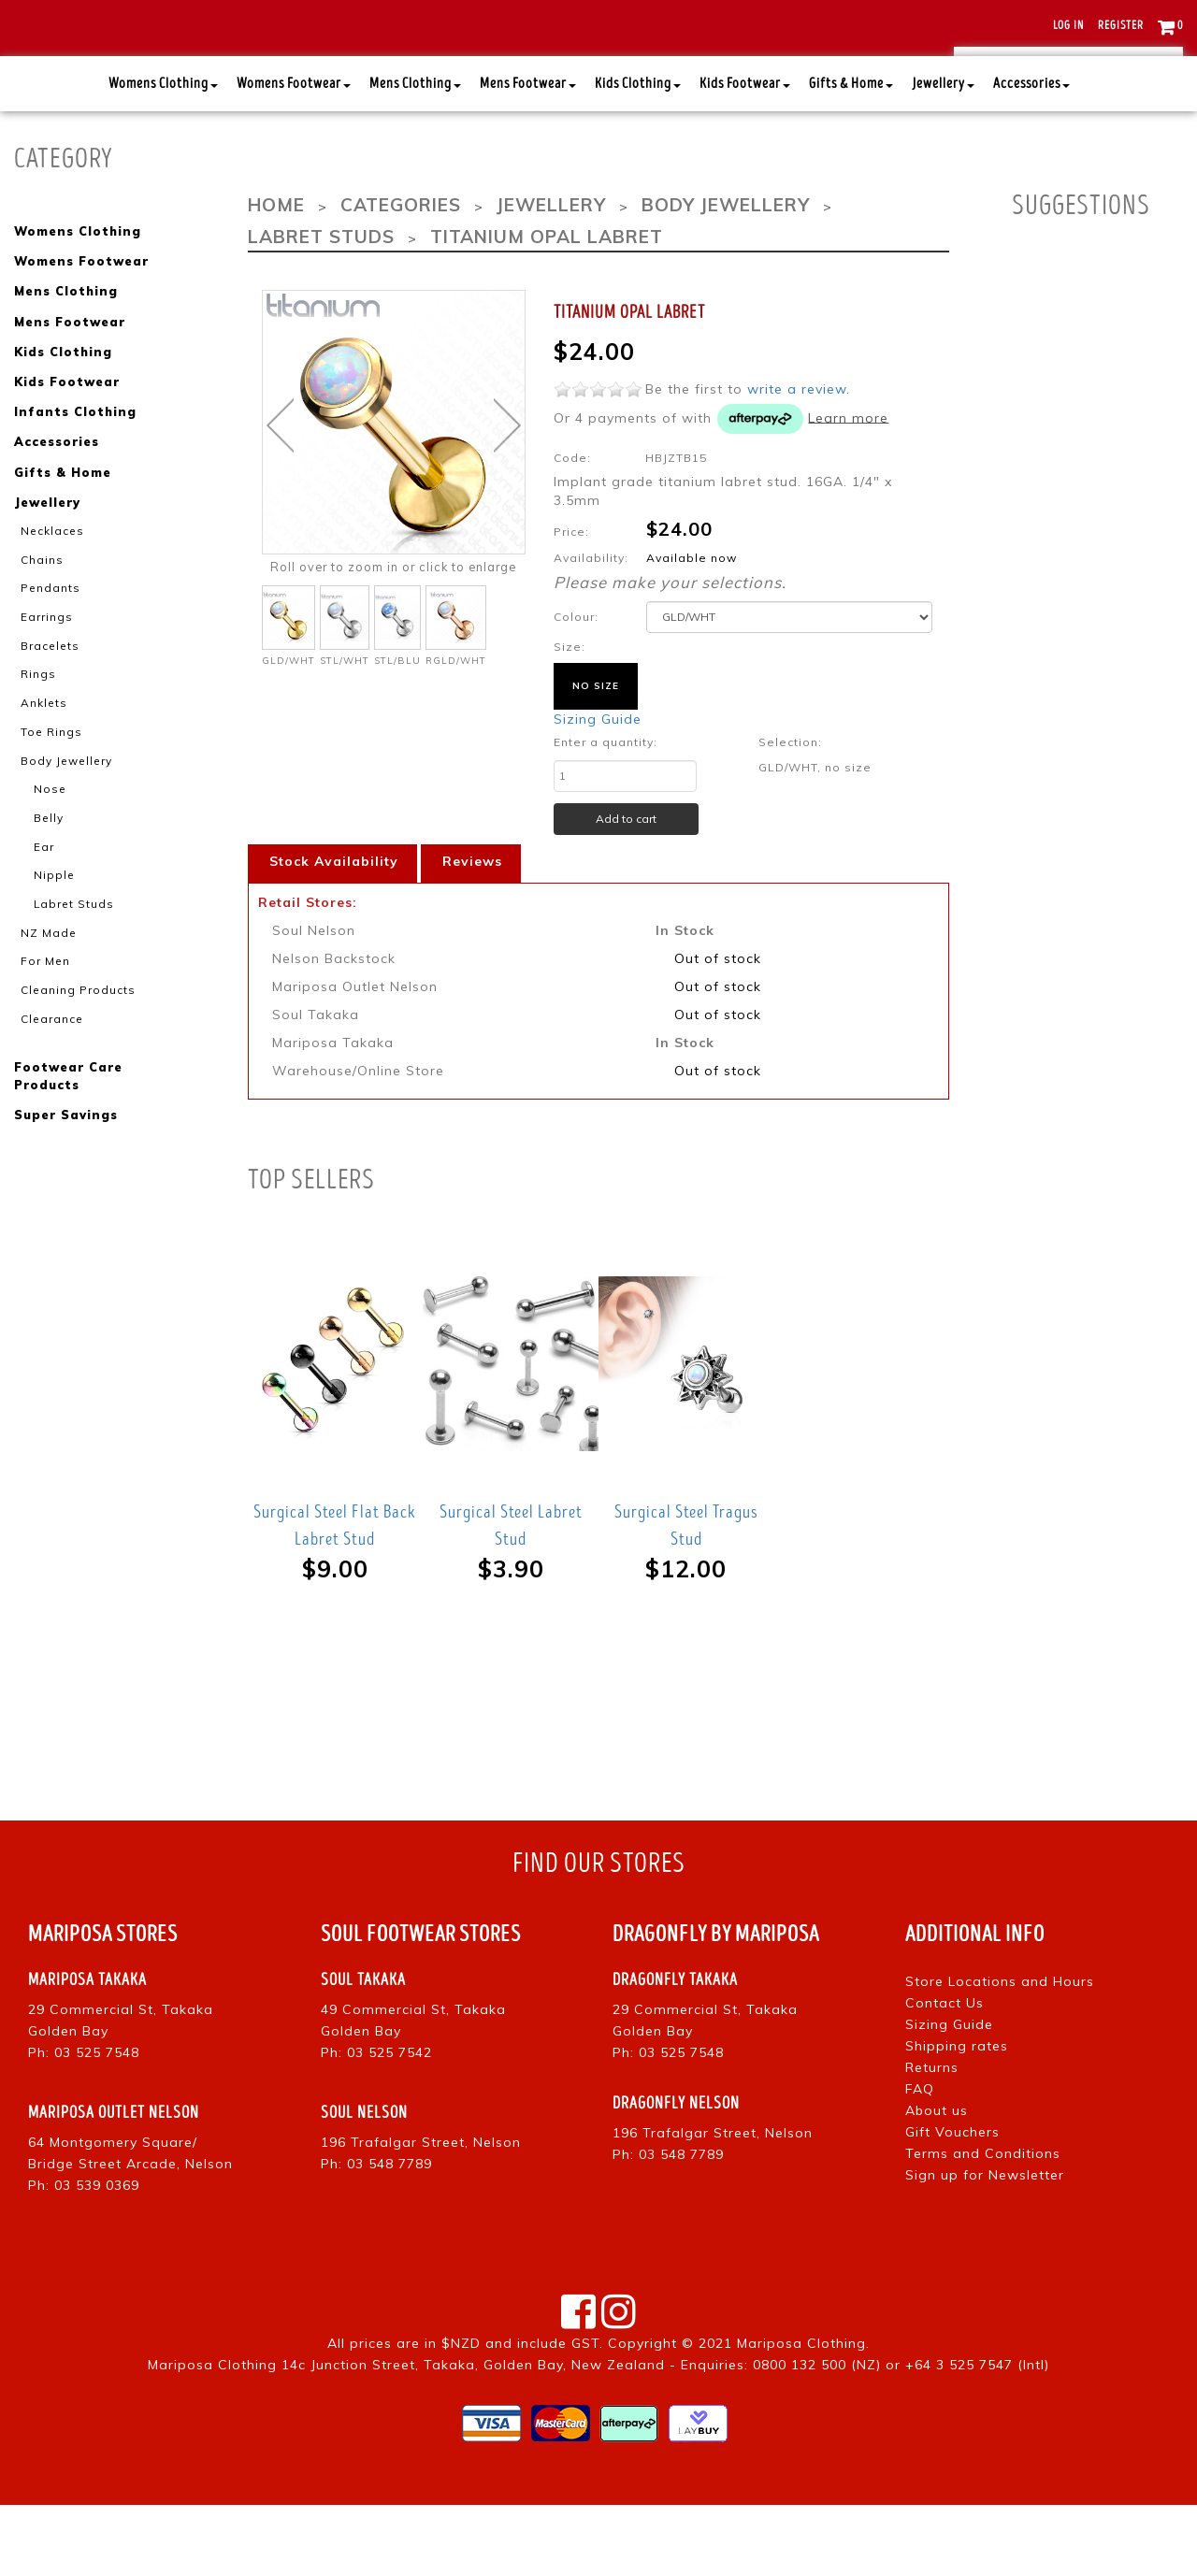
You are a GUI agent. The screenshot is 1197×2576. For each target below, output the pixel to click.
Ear (43, 899)
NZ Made (45, 982)
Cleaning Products (72, 1037)
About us (936, 2180)
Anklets (42, 760)
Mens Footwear (528, 157)
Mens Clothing (415, 157)
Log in (1068, 26)
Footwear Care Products (67, 1122)
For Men (43, 1009)
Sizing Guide (598, 789)
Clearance (48, 1065)
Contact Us (944, 2073)
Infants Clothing (72, 478)
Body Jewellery (61, 816)
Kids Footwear (744, 157)
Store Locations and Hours (999, 2051)
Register (1121, 26)
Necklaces (48, 593)
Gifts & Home (851, 157)
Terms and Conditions (982, 2223)
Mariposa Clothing (801, 2414)
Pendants (47, 648)
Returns (932, 2137)
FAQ (919, 2159)
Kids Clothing (638, 157)
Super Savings (65, 1159)
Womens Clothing (163, 157)
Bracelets (46, 705)
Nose (47, 843)
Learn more (848, 488)
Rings (37, 732)
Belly (48, 871)
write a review (796, 459)
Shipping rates (956, 2116)
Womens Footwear (294, 157)
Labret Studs (69, 954)
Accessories (1031, 157)
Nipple (51, 926)
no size (595, 756)
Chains (41, 621)
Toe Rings (48, 788)
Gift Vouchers (952, 2202)
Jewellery (943, 157)
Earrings (44, 677)
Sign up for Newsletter (984, 2245)
